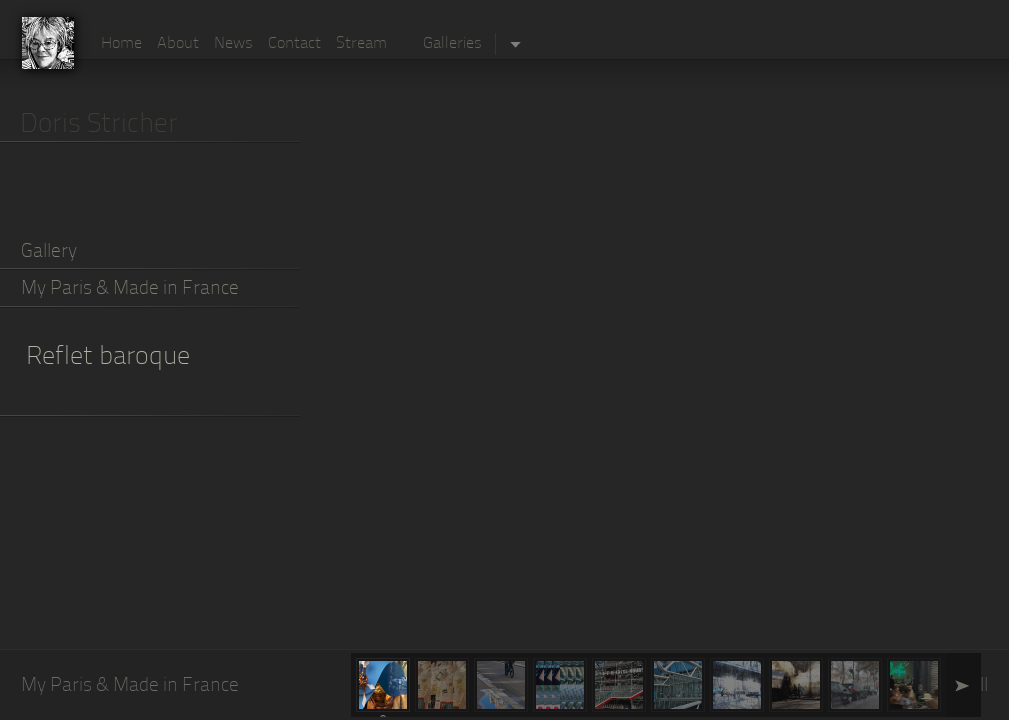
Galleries (452, 44)
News (233, 44)
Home (121, 44)
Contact (294, 44)
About (178, 44)
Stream (361, 44)
